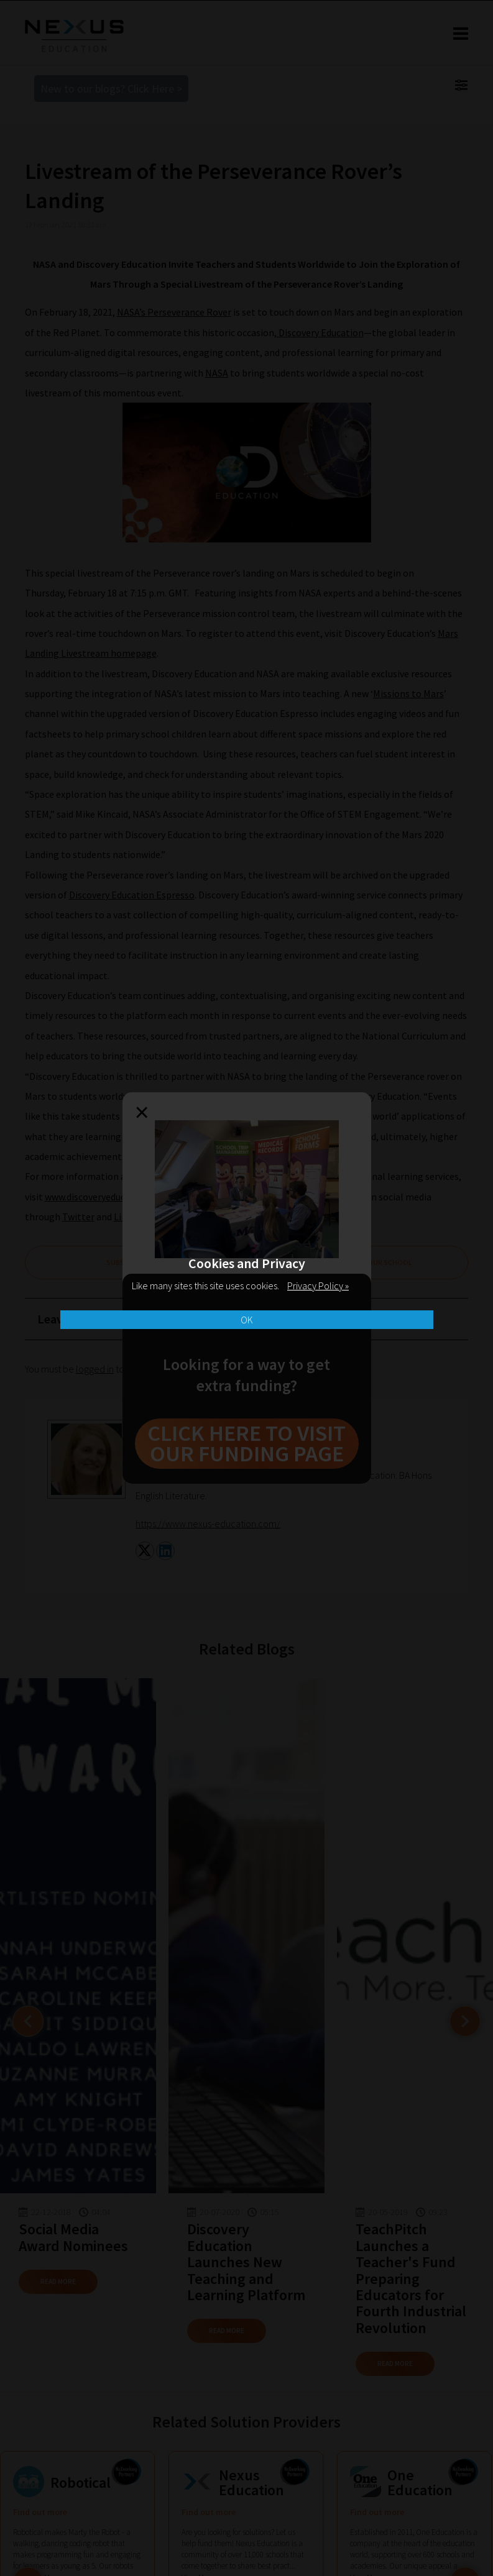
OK (247, 1319)
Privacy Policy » (318, 1285)
